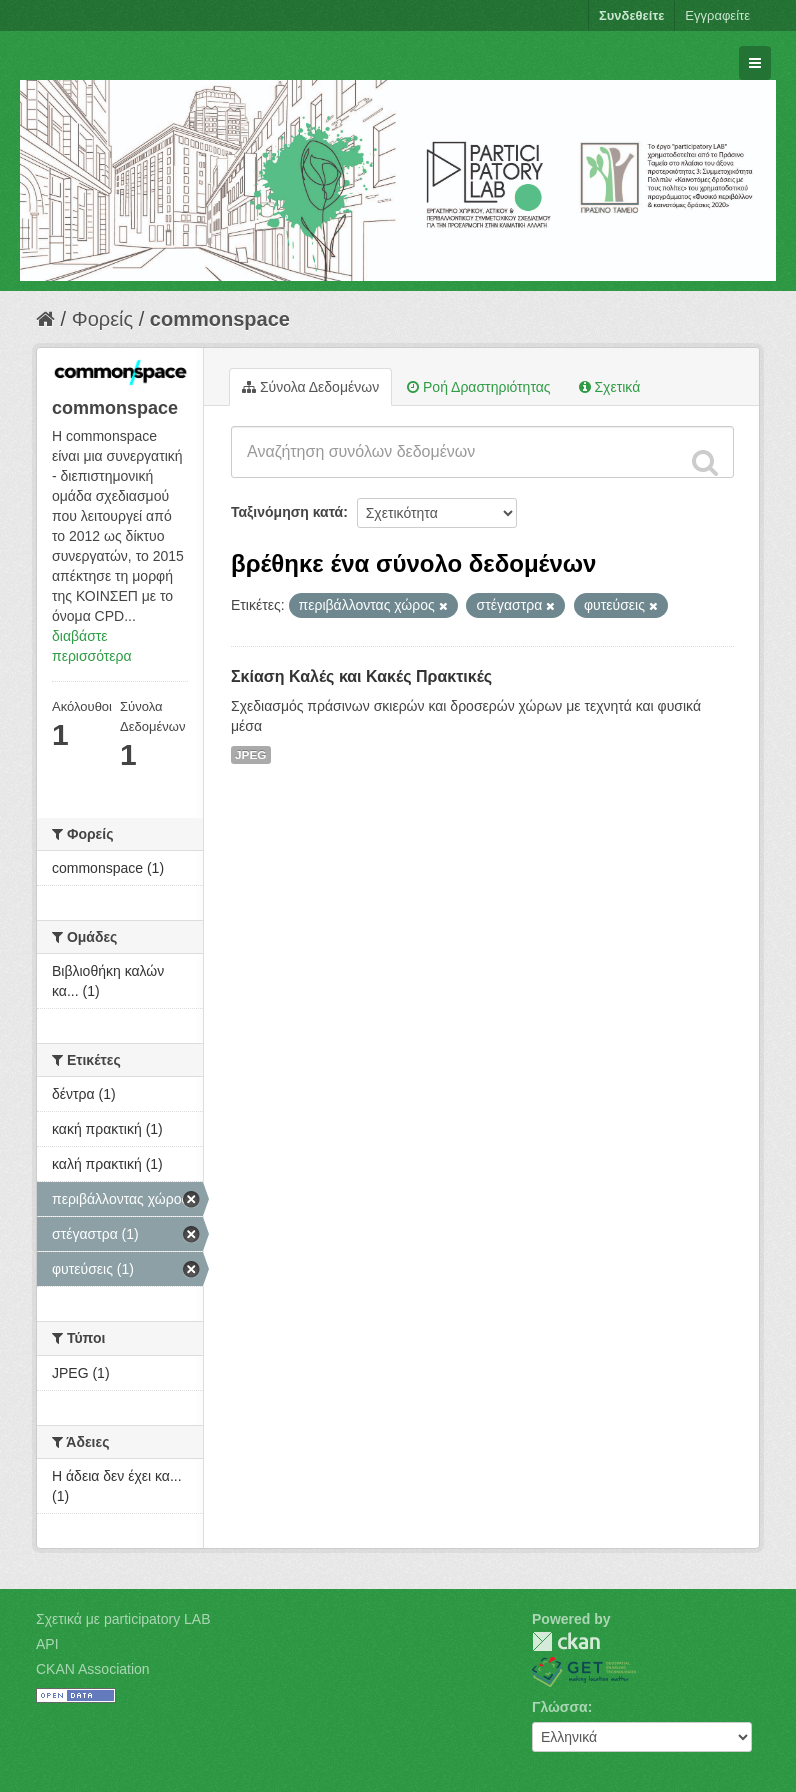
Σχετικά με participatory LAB (123, 1619)
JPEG (251, 755)
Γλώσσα (560, 1707)
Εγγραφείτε (717, 15)
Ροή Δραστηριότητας (478, 387)
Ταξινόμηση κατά (287, 512)
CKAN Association (93, 1669)
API (47, 1644)
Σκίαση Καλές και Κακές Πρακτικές (361, 676)
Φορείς (102, 319)
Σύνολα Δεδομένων (310, 387)
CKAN (566, 1641)
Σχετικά (610, 387)
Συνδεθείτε (631, 15)
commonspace (220, 319)
